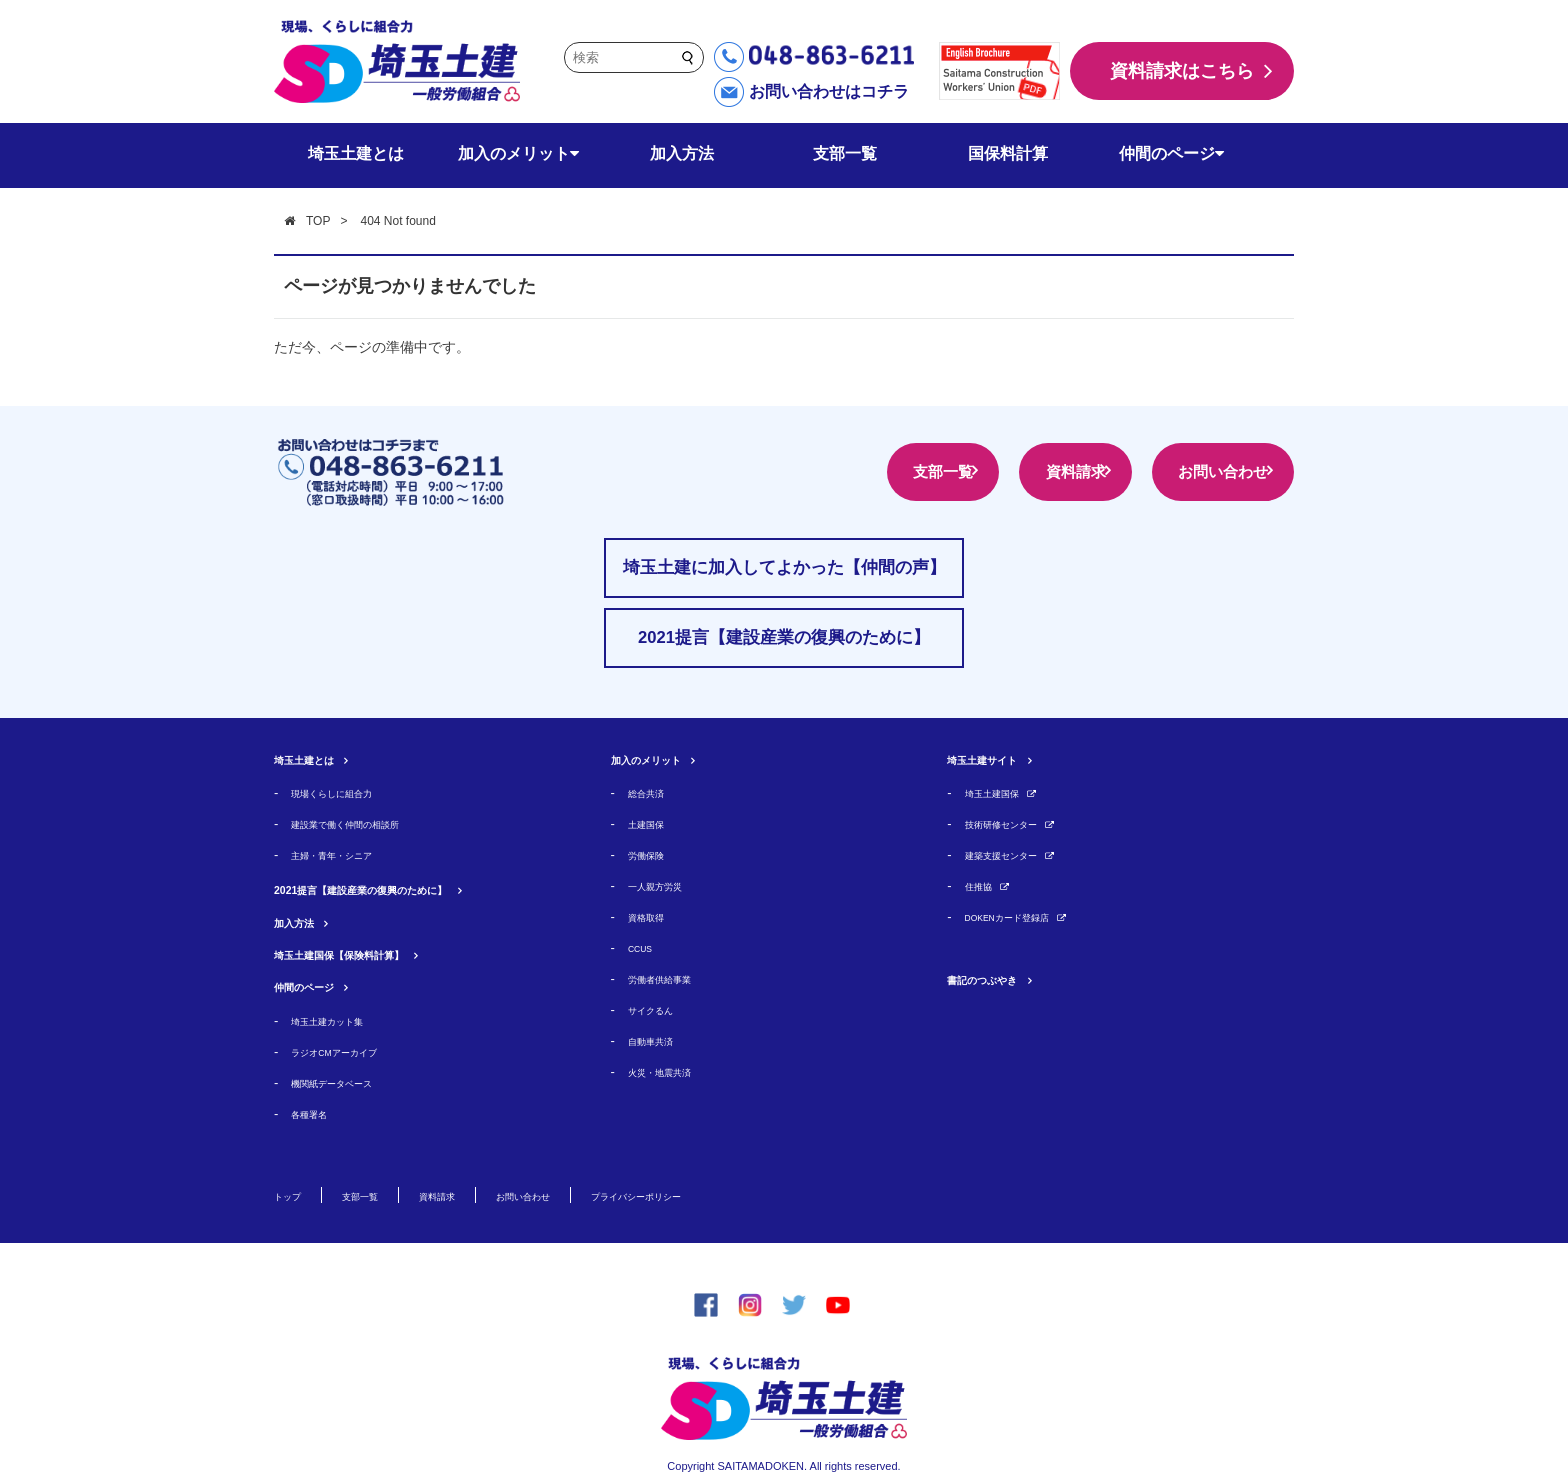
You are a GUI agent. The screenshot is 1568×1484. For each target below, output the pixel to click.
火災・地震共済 (673, 1071)
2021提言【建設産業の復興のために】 (412, 888)
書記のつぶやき (1003, 978)
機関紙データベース (349, 1082)
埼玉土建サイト (1003, 758)
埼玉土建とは (356, 153)
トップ (295, 1195)
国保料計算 (1008, 153)
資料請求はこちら (1182, 71)
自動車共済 (660, 1040)
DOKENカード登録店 (1027, 916)
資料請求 (1026, 471)
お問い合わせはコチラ (829, 91)
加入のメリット (518, 153)
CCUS (646, 947)
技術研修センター (1017, 823)
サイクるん (660, 1009)
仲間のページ (1171, 153)
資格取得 (654, 916)
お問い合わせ (1206, 471)
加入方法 (682, 153)
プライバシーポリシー (746, 1195)
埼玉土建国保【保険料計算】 (378, 953)
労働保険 (654, 854)
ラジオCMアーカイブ (353, 1051)
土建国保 (654, 823)
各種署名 (317, 1113)
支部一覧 (845, 153)
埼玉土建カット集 (343, 1020)
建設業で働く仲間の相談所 (369, 823)
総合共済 (654, 792)
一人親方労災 (667, 885)
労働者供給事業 (673, 978)
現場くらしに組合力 (349, 792)
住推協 (984, 885)
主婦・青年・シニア (349, 854)
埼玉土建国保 (1004, 792)
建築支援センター (1017, 854)
